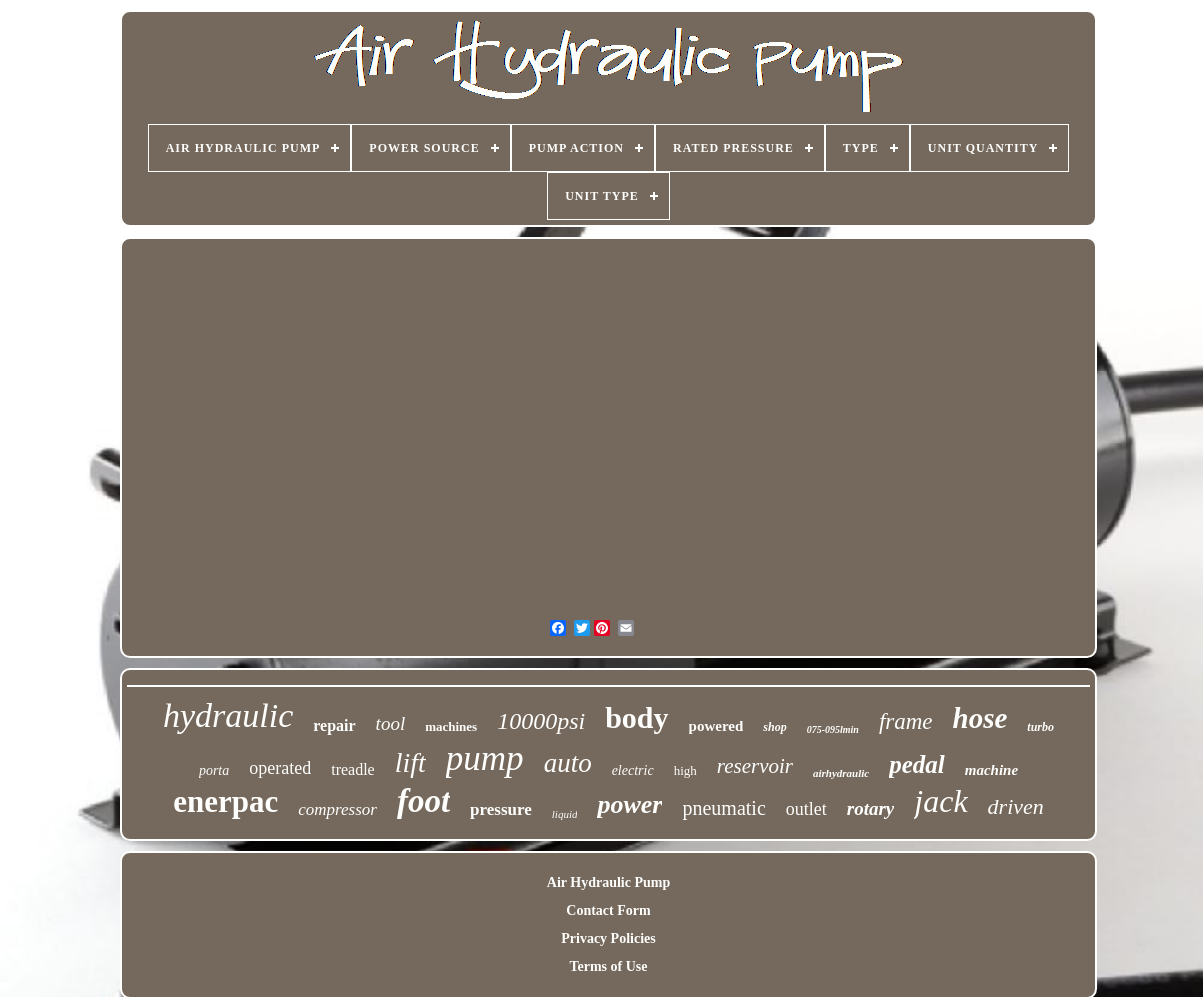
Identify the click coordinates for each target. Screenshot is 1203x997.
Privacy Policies (608, 938)
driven (1016, 806)
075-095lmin (833, 729)
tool (391, 723)
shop (774, 727)
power (629, 804)
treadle (353, 769)
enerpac (225, 801)
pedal (917, 764)
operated (280, 768)
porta (214, 770)
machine (991, 770)
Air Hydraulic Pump (608, 882)
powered (716, 726)
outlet (806, 809)
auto (568, 763)
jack (940, 801)
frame (906, 721)
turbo (1040, 727)
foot (423, 801)
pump (485, 758)
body (636, 717)
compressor (337, 809)
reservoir (755, 766)
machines (451, 726)
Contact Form (608, 910)
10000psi (541, 721)
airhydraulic (841, 773)
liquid (565, 814)
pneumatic (723, 808)
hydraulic (228, 715)
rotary (871, 808)
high (685, 770)
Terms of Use (608, 966)
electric (633, 770)
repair (334, 725)
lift (410, 762)
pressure (501, 809)
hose (980, 718)
